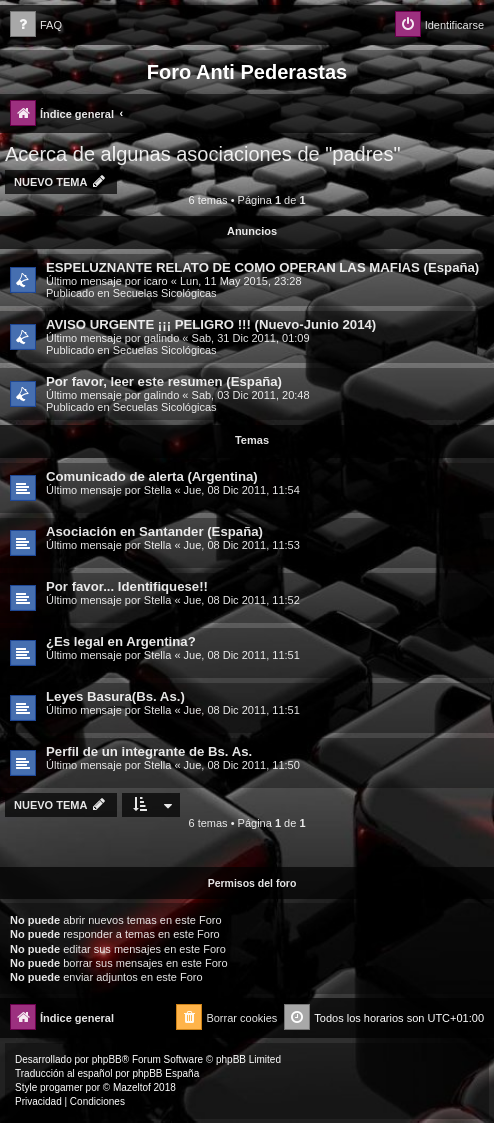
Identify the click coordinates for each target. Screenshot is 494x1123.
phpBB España (165, 1073)
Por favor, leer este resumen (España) (164, 381)
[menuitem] (36, 25)
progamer (61, 1087)
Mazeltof (132, 1087)
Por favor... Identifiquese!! (127, 586)
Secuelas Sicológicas (165, 293)
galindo (161, 338)
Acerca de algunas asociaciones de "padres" (203, 154)
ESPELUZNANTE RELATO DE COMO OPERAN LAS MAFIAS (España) (262, 267)
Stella (158, 490)
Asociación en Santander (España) (154, 531)
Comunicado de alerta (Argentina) (152, 476)
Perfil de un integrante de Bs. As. (149, 751)
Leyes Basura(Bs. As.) (115, 696)
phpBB (107, 1059)
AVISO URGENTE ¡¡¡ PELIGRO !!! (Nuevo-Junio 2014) (211, 324)
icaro (156, 281)
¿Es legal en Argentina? (121, 641)
